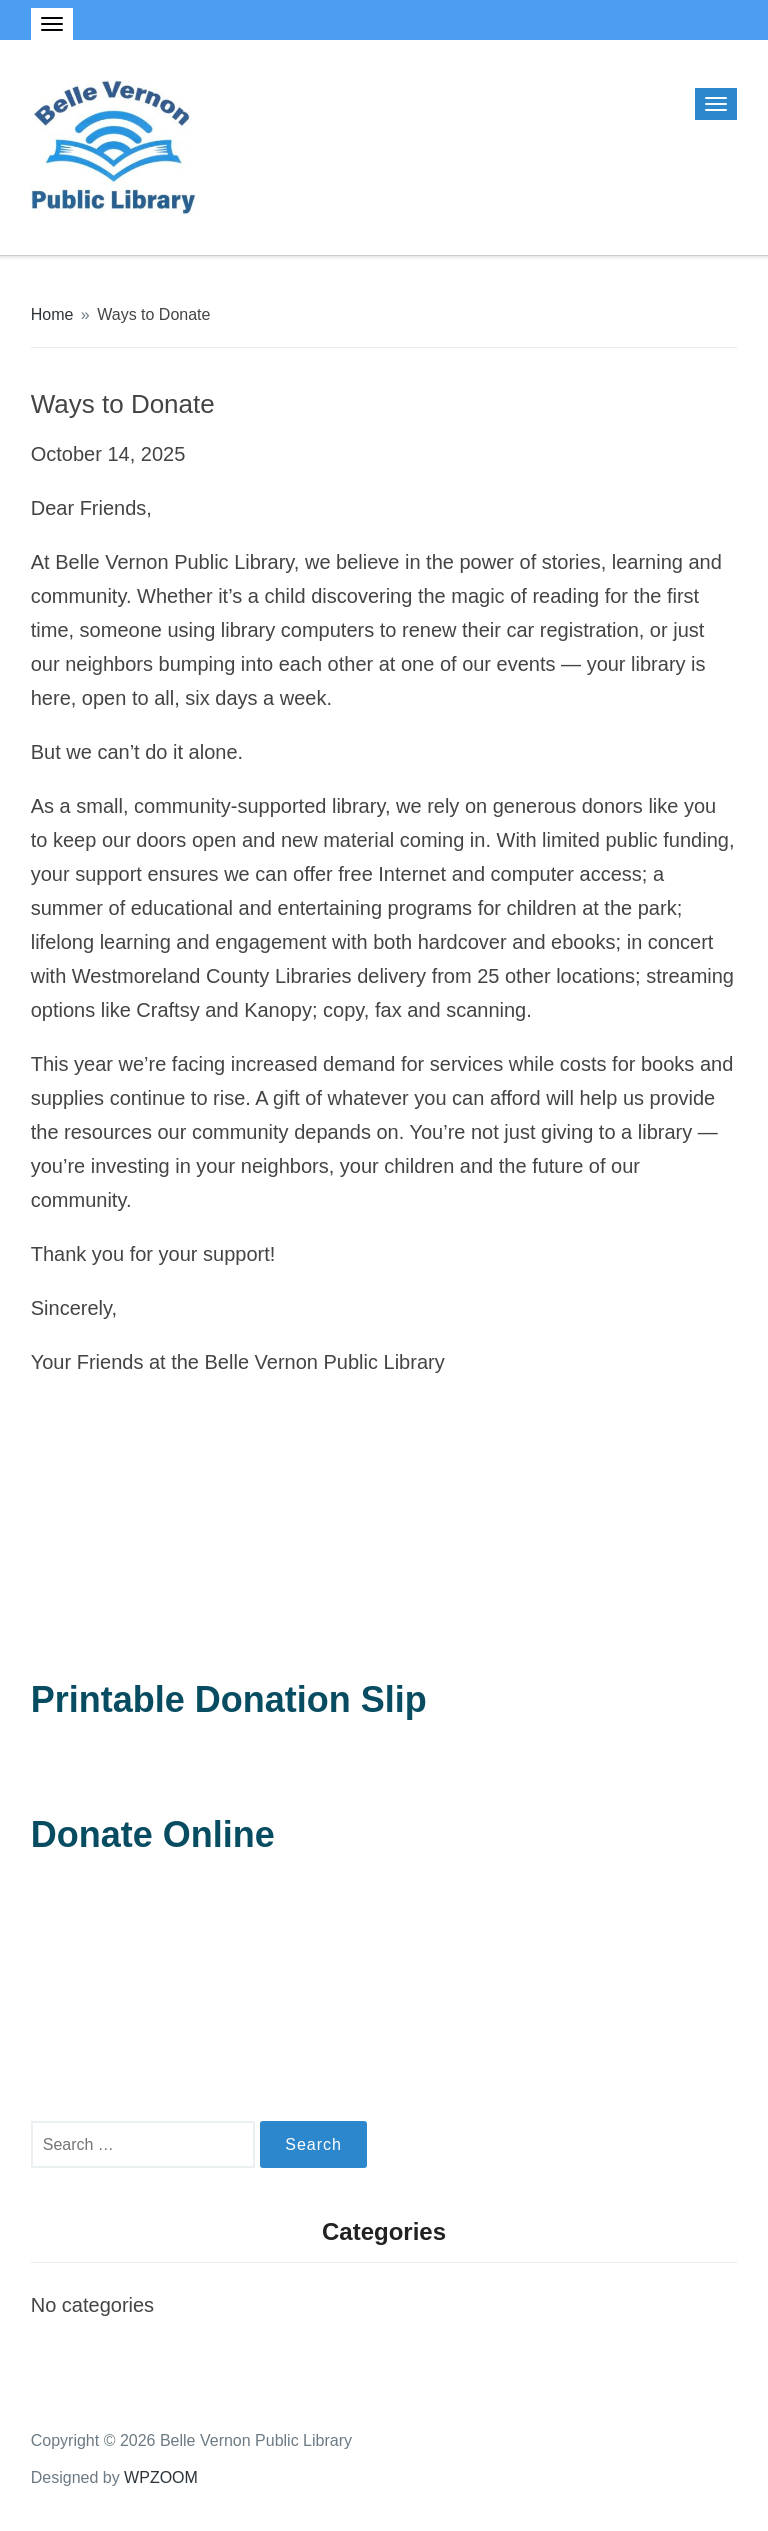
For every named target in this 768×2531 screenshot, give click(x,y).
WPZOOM (161, 2477)
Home (52, 314)
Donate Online (153, 1834)
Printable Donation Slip (229, 1699)
